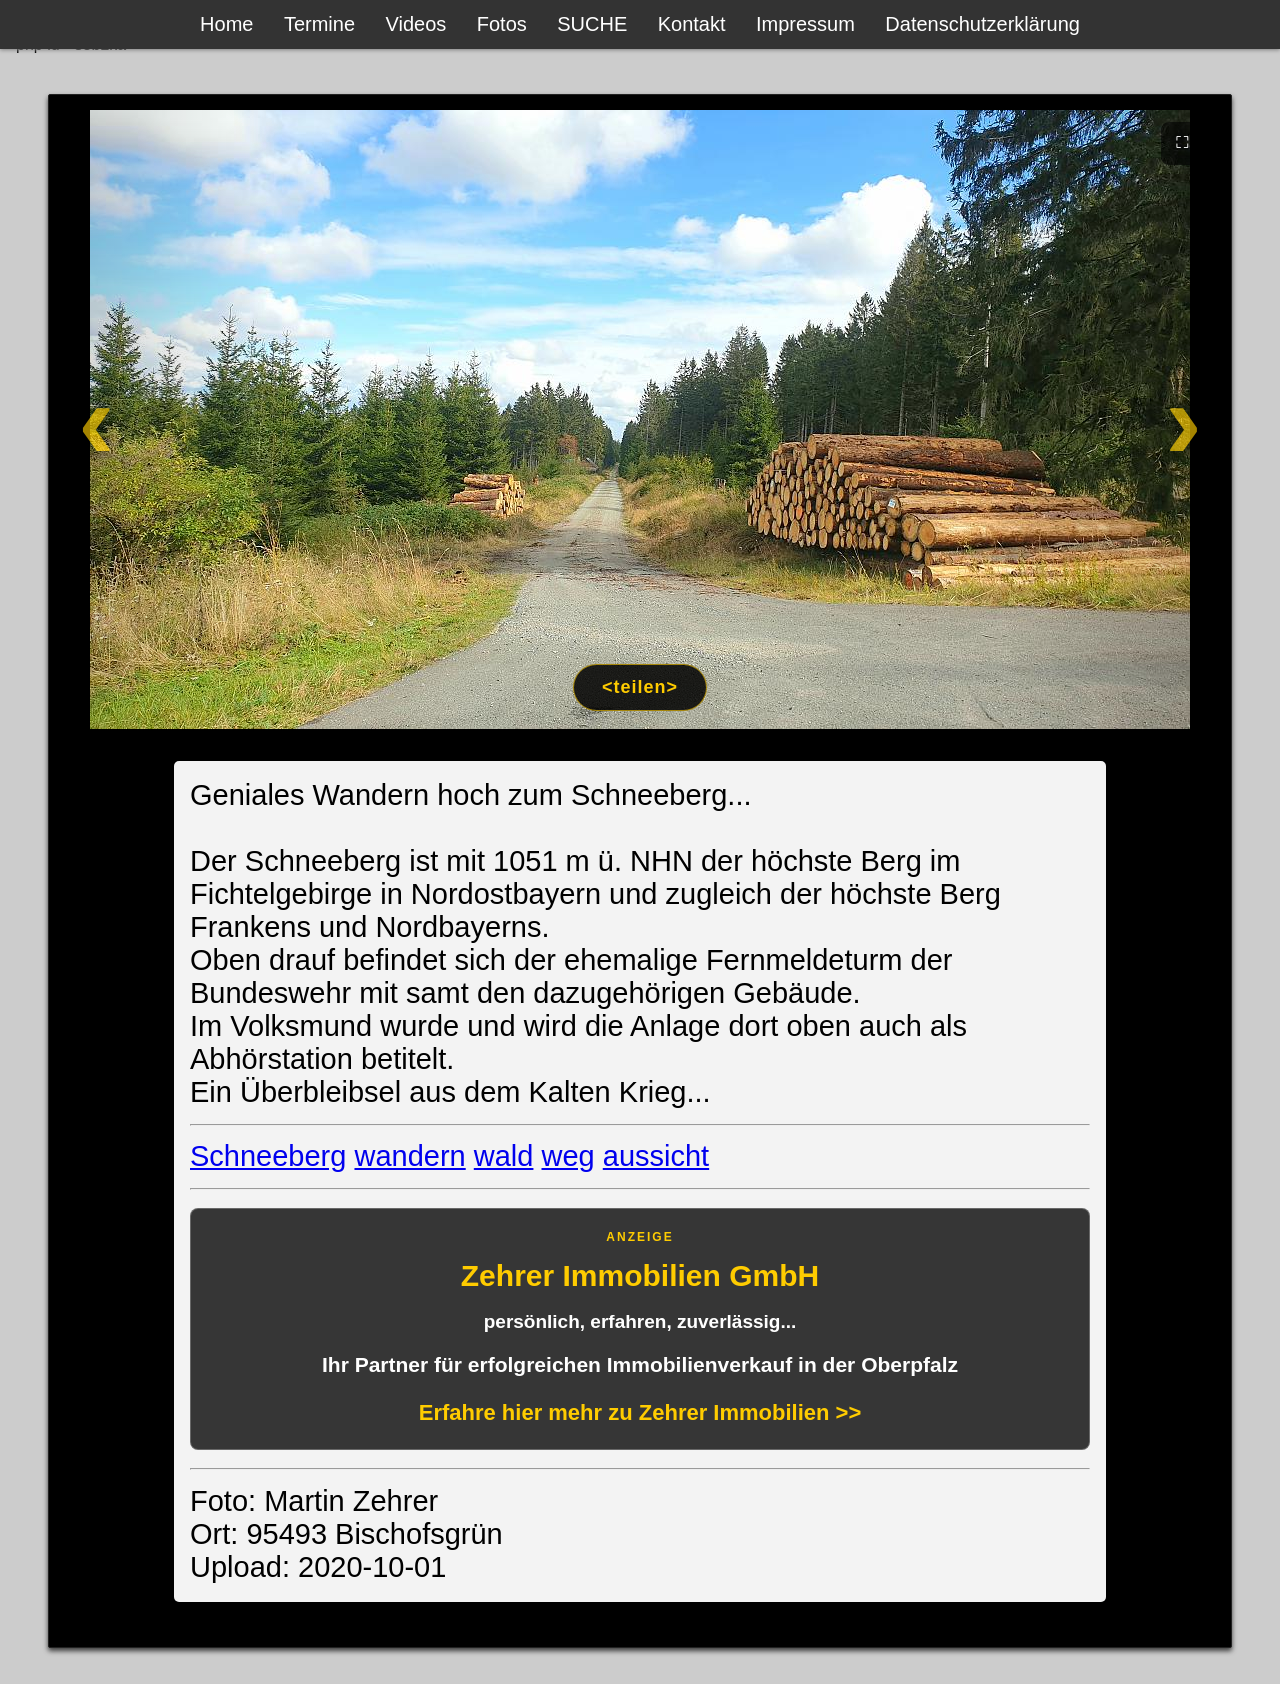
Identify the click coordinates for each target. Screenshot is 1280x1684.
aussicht (656, 1156)
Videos (416, 24)
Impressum (805, 24)
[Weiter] (1112, 419)
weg (568, 1156)
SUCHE (592, 24)
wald (504, 1156)
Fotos (502, 24)
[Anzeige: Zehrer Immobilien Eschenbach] (640, 1329)
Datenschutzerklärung (982, 24)
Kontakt (692, 24)
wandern (409, 1156)
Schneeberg (268, 1156)
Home (226, 24)
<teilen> (640, 687)
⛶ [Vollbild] (1182, 142)
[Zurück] (167, 419)
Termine (319, 24)
